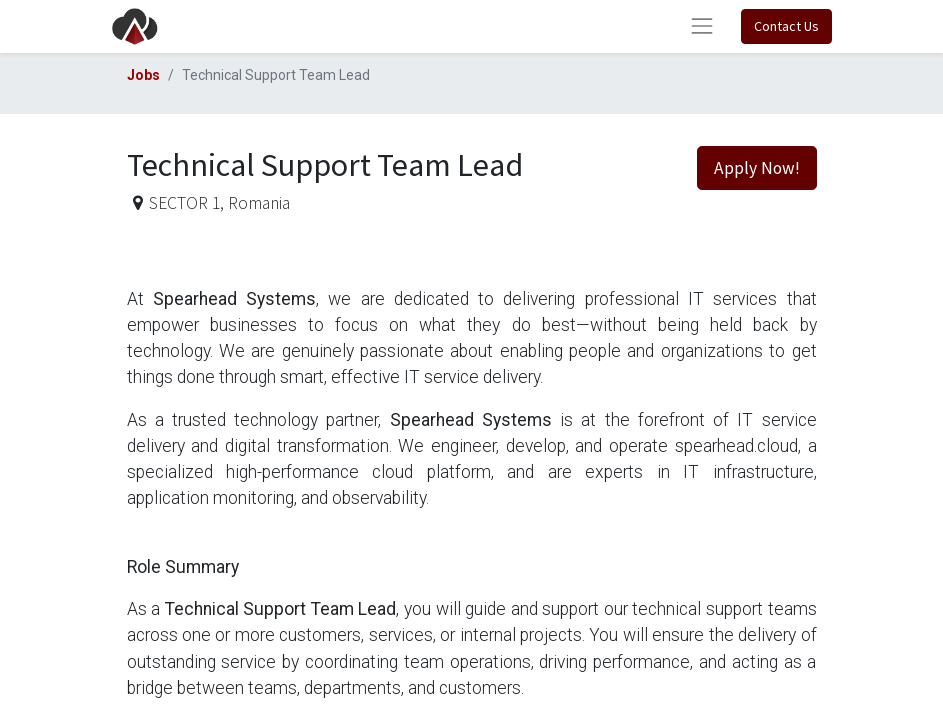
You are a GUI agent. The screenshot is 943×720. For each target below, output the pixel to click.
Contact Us (786, 26)
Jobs (143, 75)
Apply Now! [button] (757, 168)
